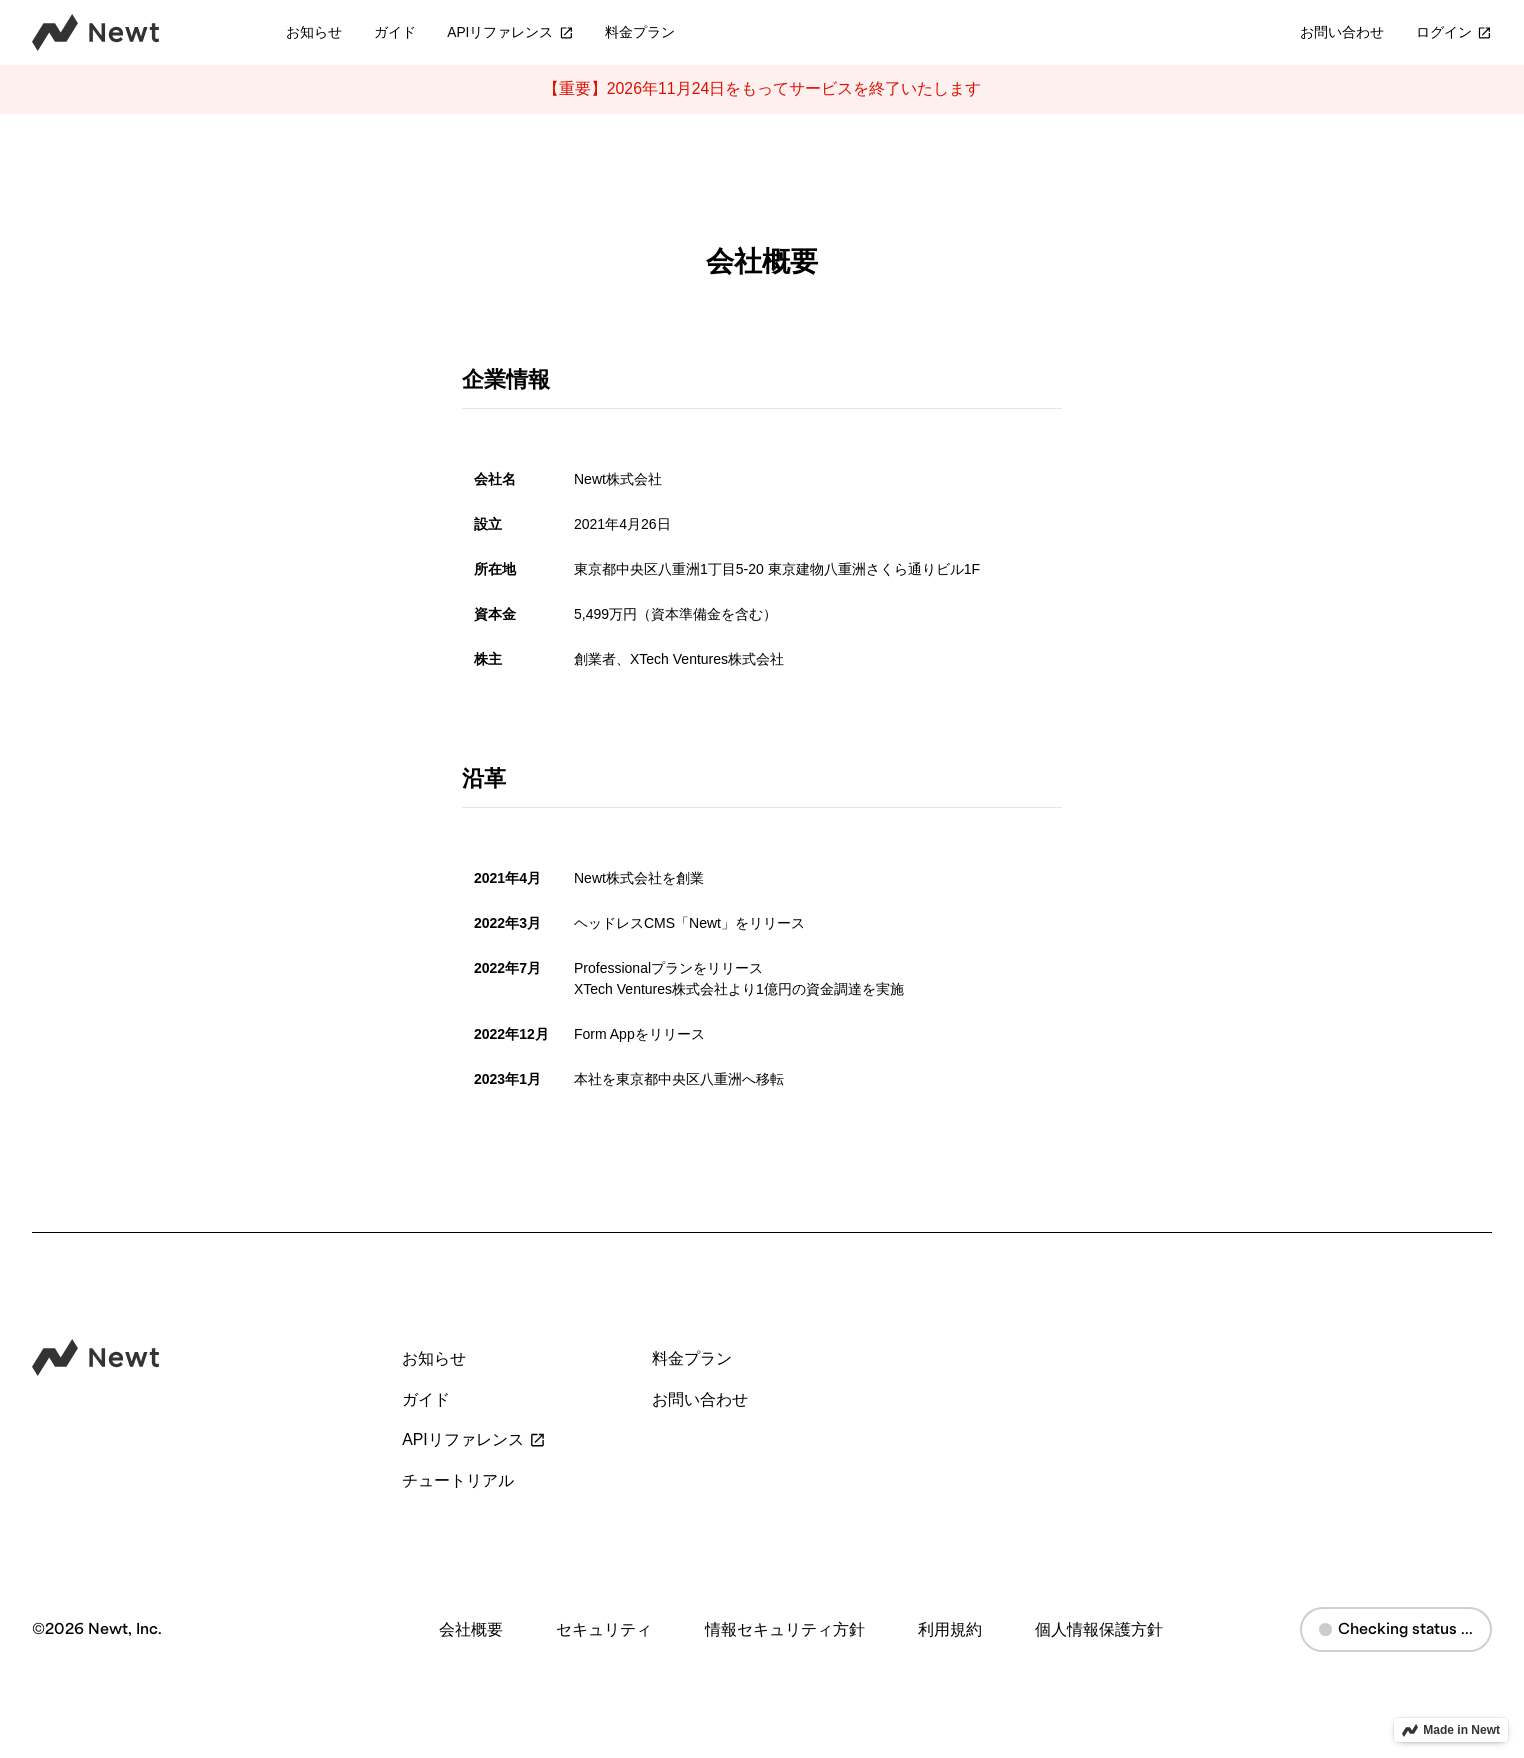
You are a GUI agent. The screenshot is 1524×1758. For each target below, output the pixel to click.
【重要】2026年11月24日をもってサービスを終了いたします (762, 88)
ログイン (1454, 33)
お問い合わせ (1342, 32)
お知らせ (314, 32)
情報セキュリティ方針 (785, 1629)
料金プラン (640, 32)
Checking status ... (1396, 1629)
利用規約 (950, 1629)
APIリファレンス (510, 33)
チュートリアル (458, 1480)
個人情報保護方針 (1099, 1629)
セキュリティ (604, 1629)
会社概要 (471, 1629)
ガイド (395, 32)
